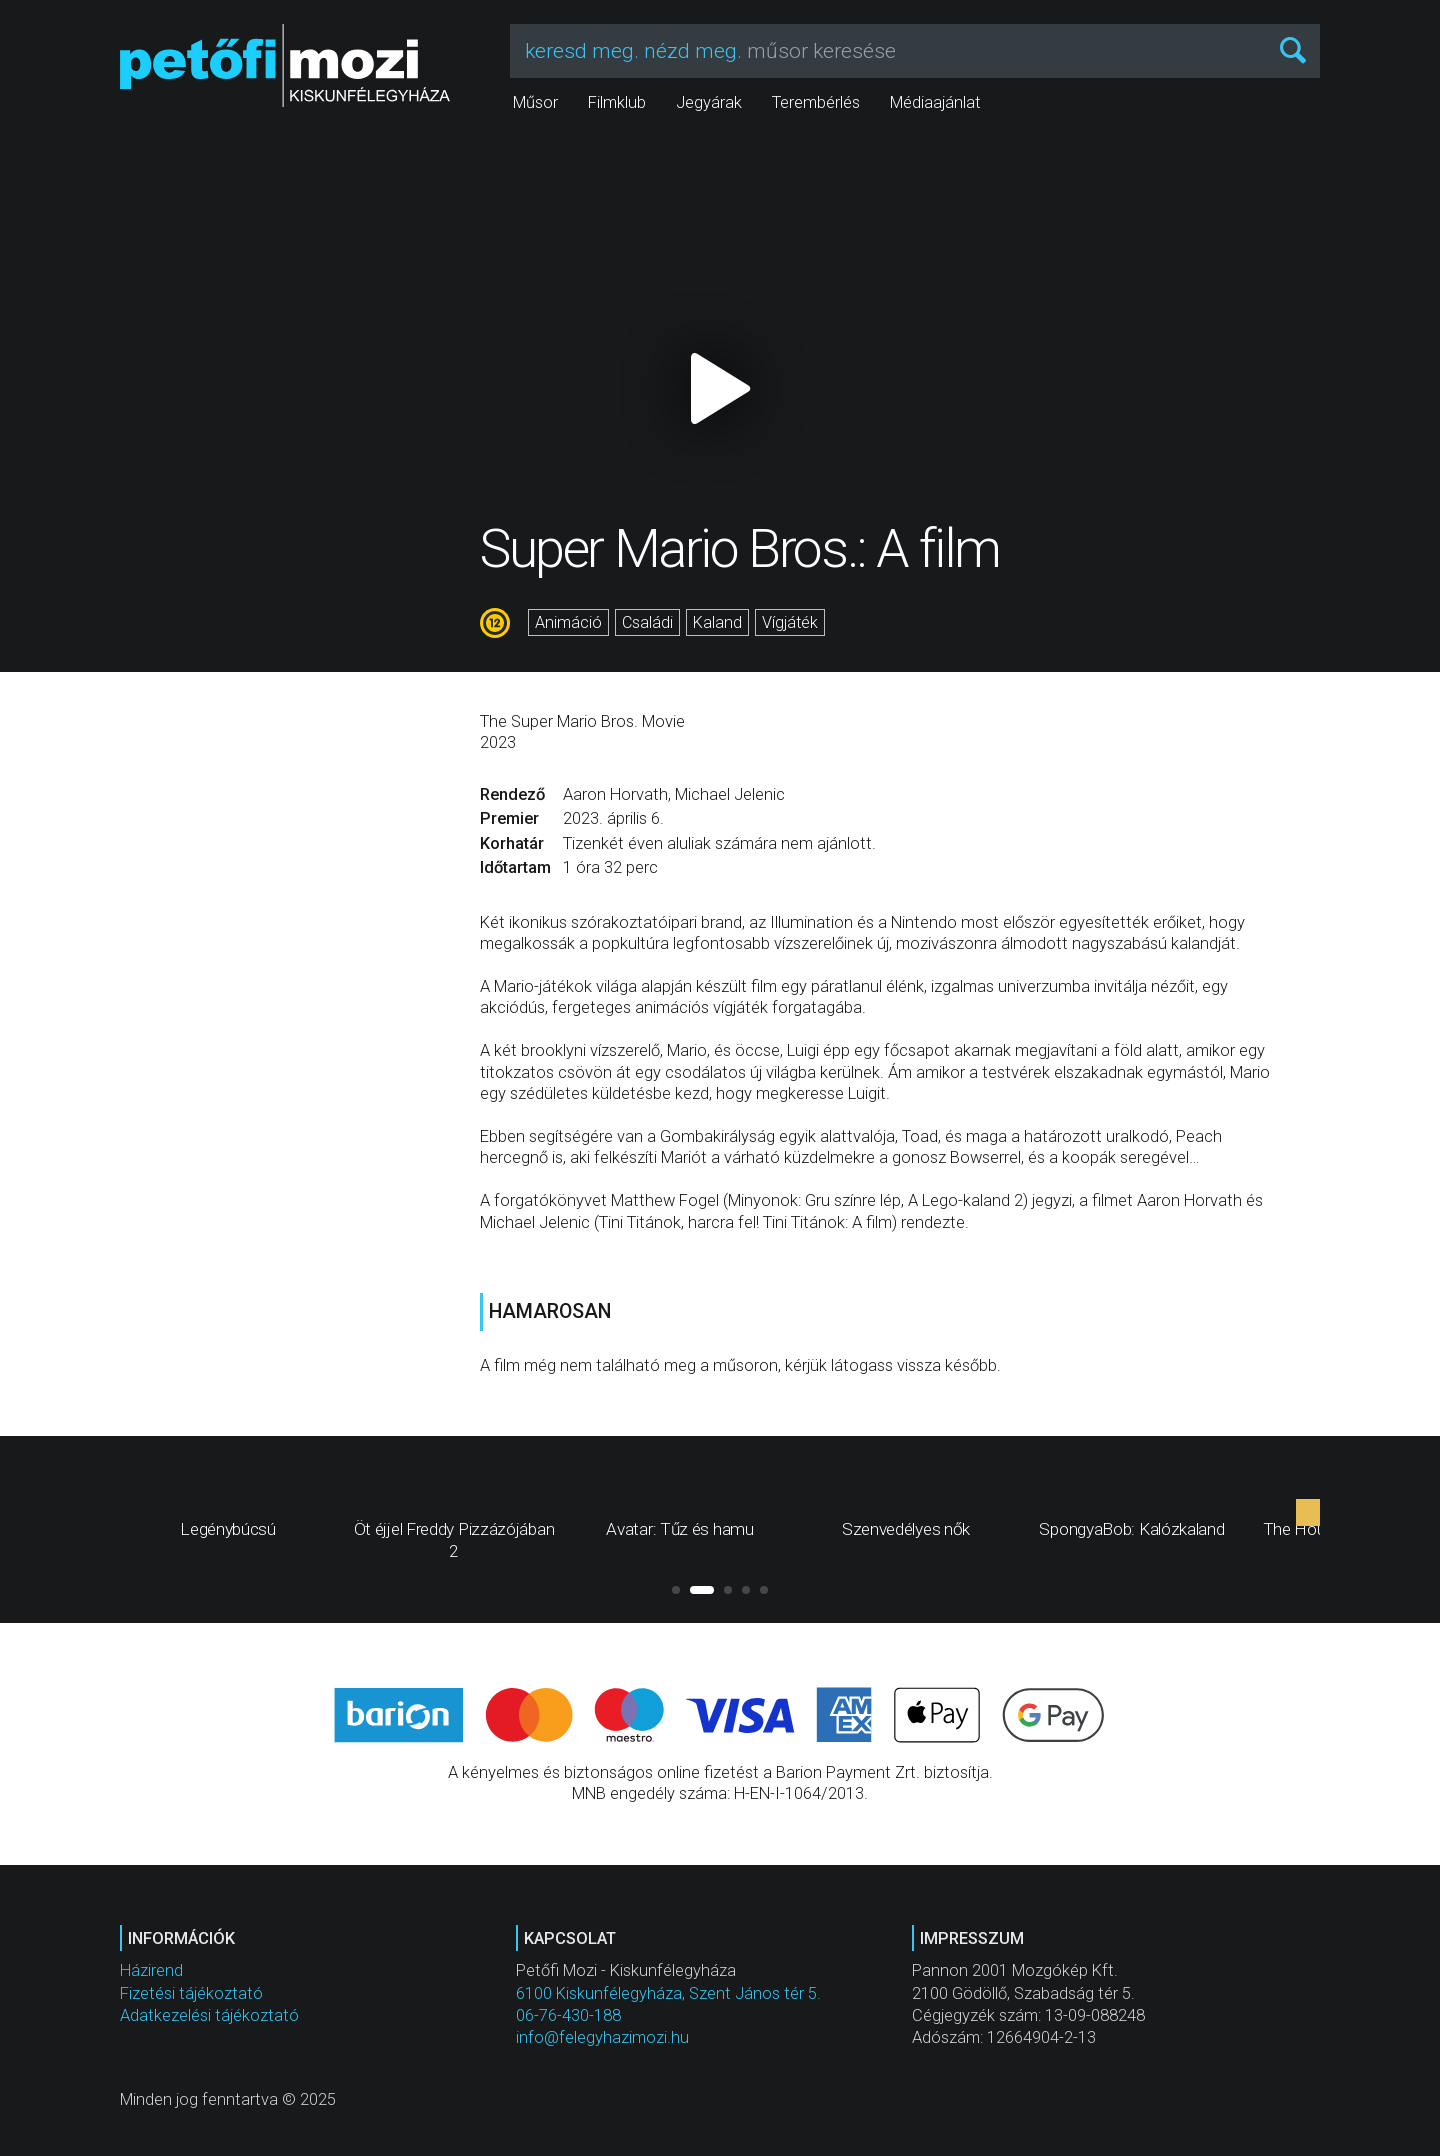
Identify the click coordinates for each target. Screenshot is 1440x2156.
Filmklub (617, 102)
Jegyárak (709, 102)
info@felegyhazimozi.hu (602, 2037)
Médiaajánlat (935, 102)
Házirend (151, 1970)
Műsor (535, 102)
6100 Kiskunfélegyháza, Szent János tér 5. (668, 1993)
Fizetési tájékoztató (191, 1993)
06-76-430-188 (568, 2015)
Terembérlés (816, 102)
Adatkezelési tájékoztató (209, 2015)
